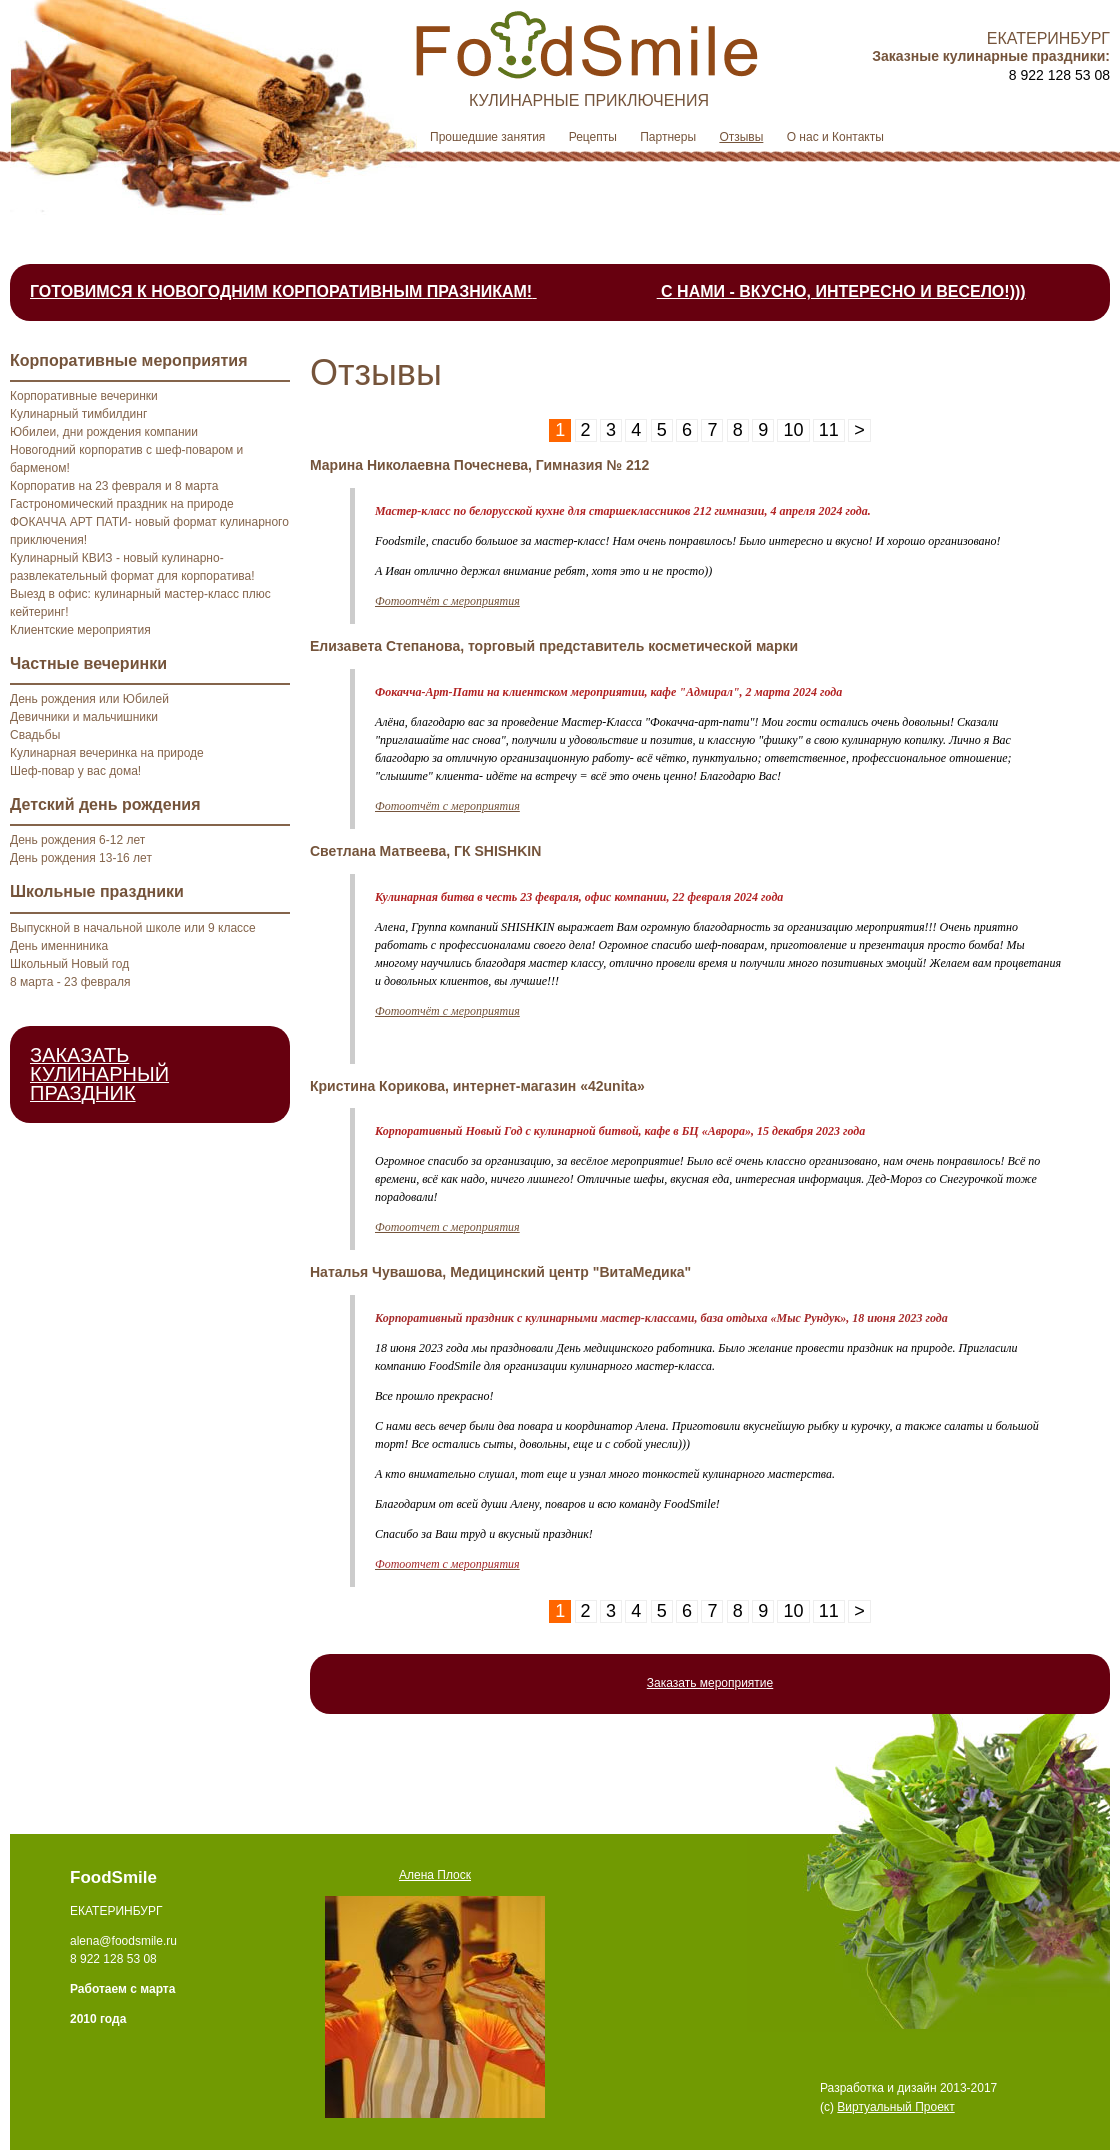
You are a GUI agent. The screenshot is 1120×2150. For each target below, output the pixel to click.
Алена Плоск (435, 1875)
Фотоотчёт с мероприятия (447, 601)
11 (829, 430)
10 (793, 430)
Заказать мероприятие (710, 1683)
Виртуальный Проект (895, 2107)
